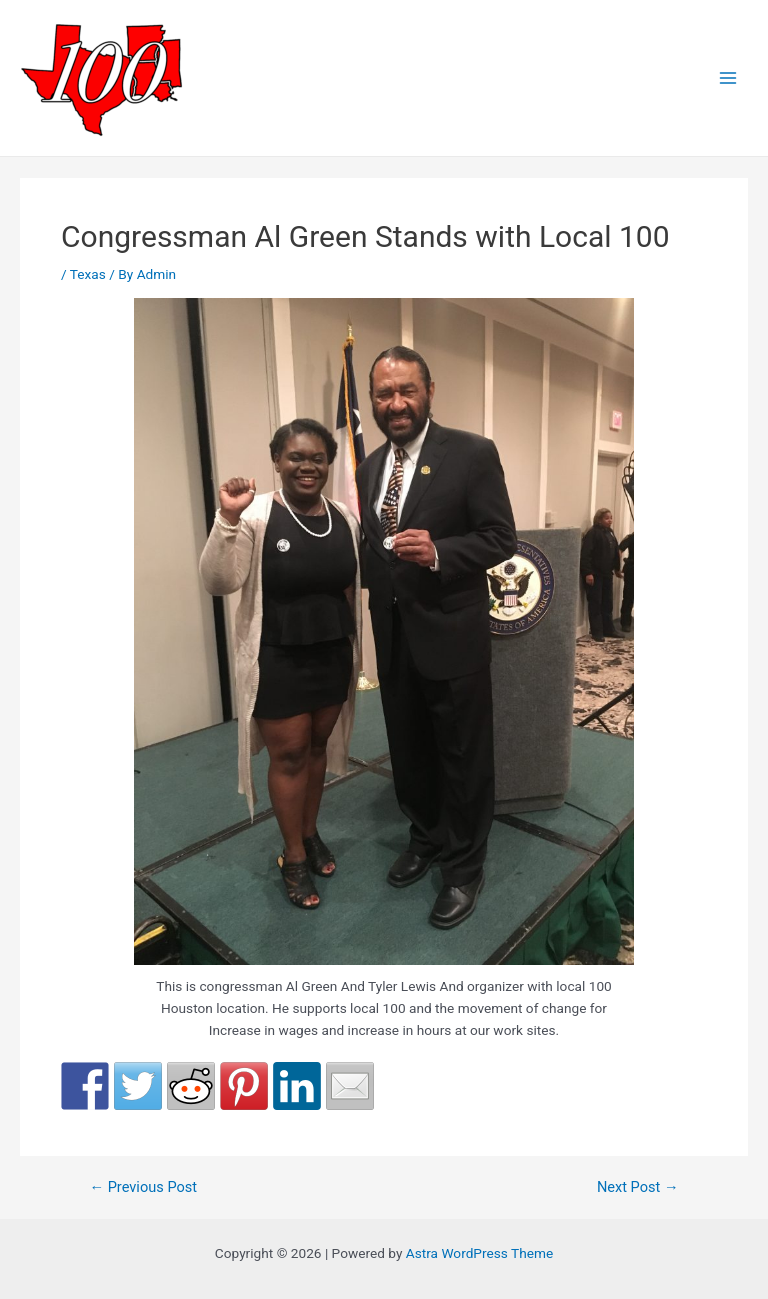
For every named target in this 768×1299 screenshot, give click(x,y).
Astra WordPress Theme (479, 1253)
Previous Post (143, 1187)
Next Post (638, 1187)
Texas (88, 274)
